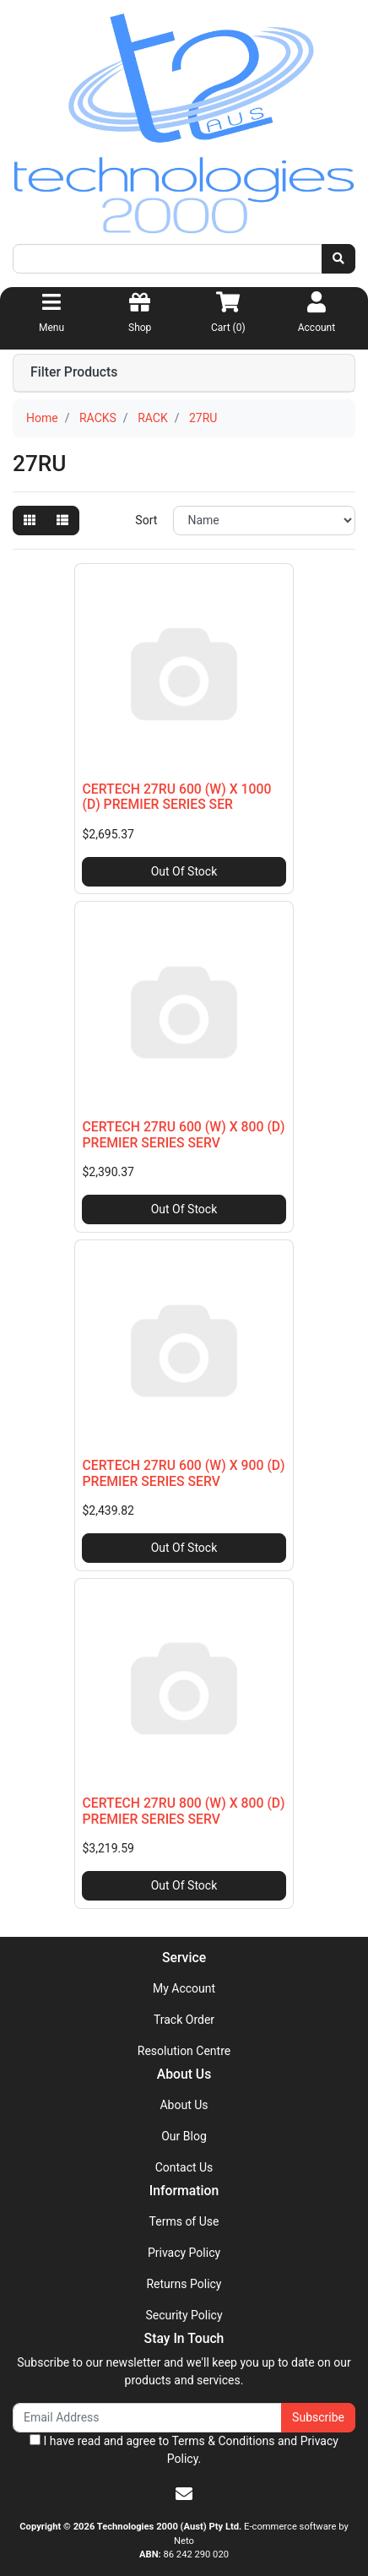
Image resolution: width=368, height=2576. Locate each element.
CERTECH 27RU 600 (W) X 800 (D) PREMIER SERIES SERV (183, 1135)
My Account (184, 1988)
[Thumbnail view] (29, 520)
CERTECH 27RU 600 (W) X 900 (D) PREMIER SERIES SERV (183, 1473)
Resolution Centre (184, 2051)
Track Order (184, 2019)
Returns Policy (183, 2284)
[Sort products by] (264, 520)
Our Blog (184, 2136)
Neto (184, 2540)
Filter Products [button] (73, 372)
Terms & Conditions (222, 2441)
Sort (146, 520)
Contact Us (184, 2167)
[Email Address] (147, 2417)
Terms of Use (184, 2221)
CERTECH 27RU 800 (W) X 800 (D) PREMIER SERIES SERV (183, 1811)
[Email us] (184, 2494)
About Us (184, 2105)
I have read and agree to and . (184, 2449)
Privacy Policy (184, 2252)
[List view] (62, 520)
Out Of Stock (184, 871)
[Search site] (338, 259)
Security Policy (183, 2315)
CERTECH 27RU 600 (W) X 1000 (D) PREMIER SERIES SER (176, 797)
